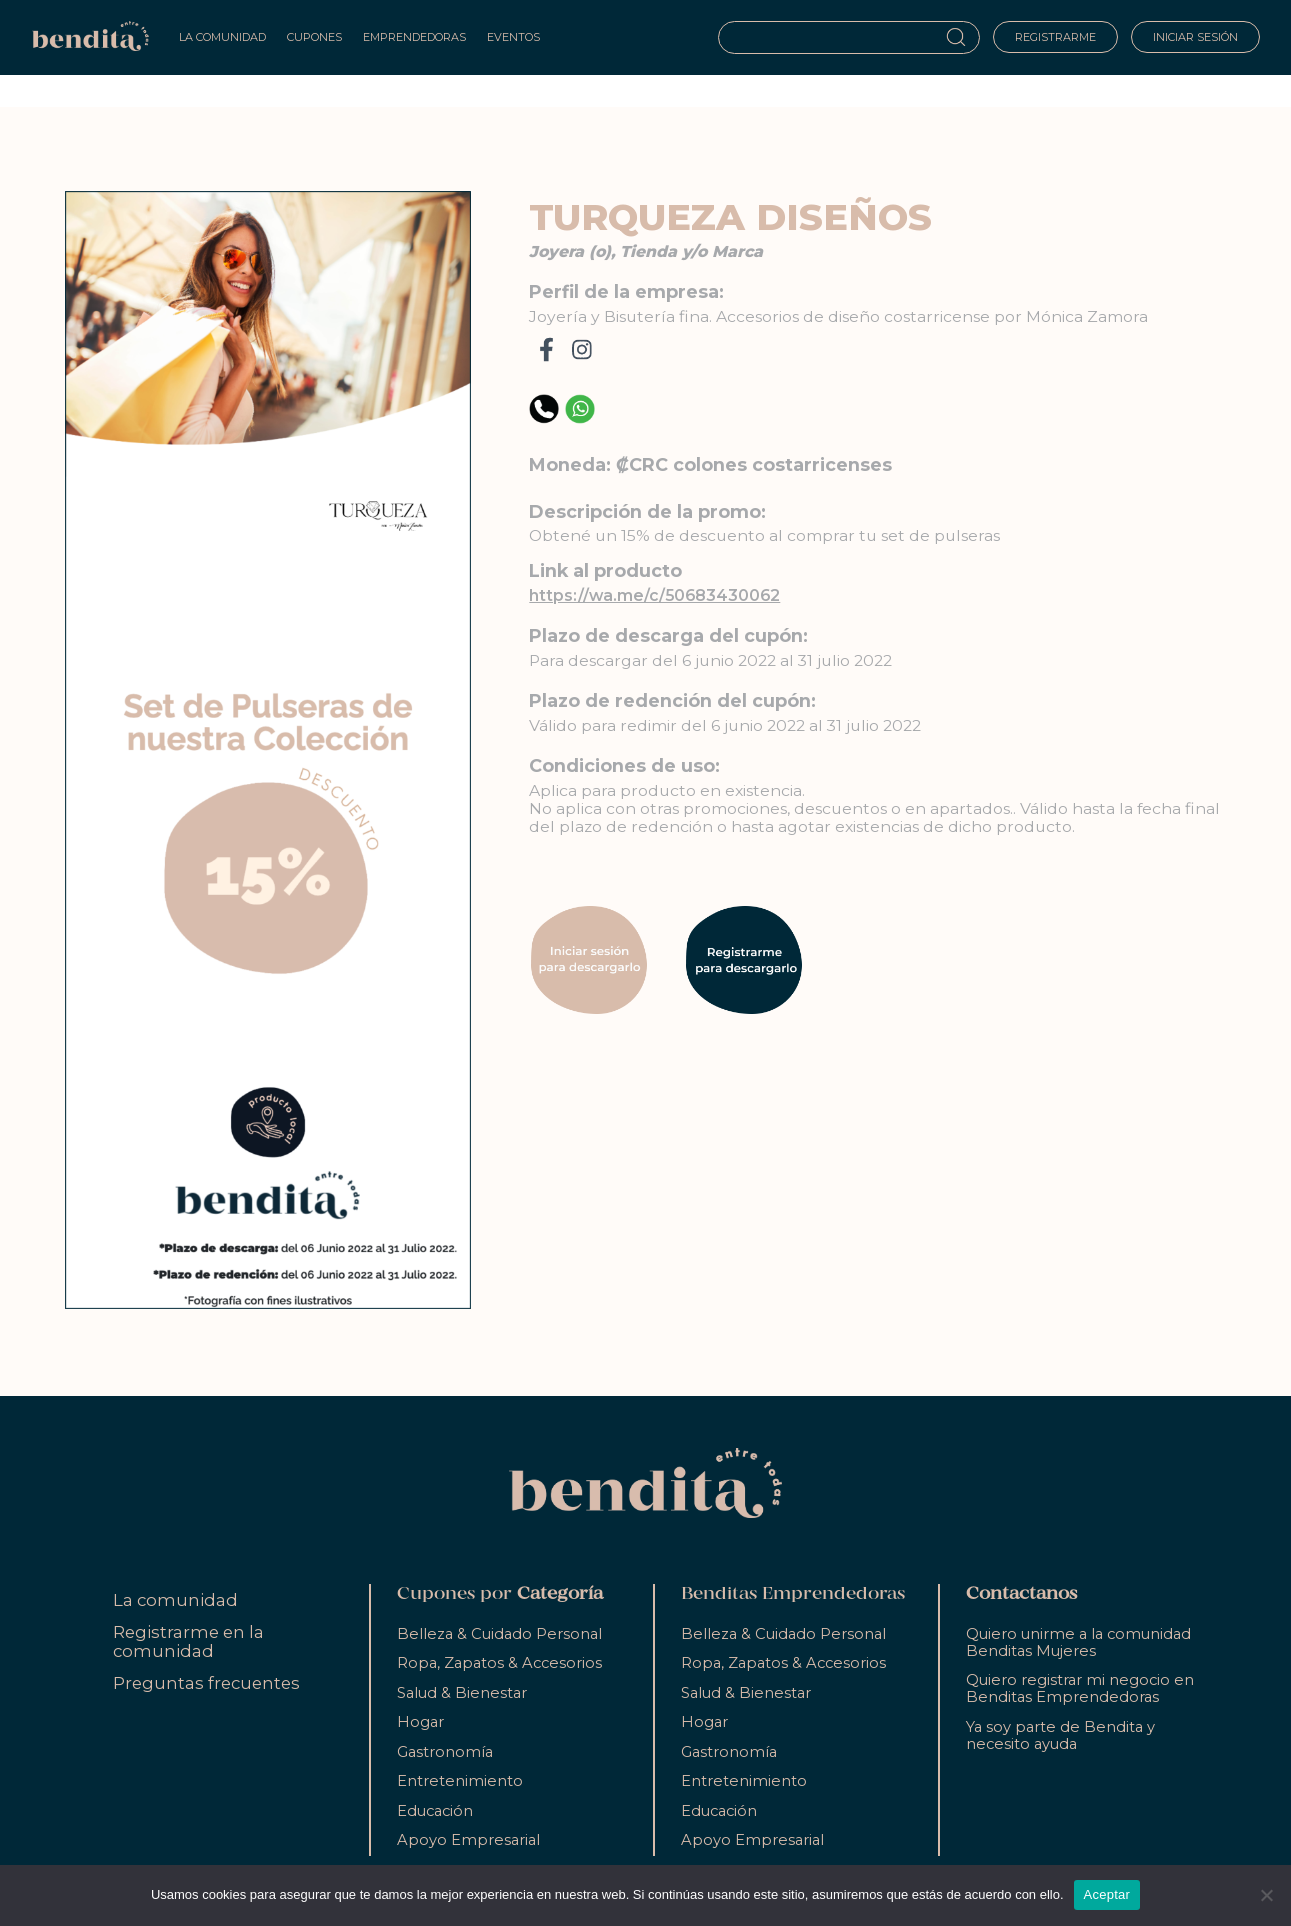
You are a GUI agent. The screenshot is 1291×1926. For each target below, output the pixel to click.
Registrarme (1055, 37)
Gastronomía (445, 1752)
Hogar (420, 1722)
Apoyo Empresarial (468, 1840)
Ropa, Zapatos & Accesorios (499, 1663)
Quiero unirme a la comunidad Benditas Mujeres (1078, 1642)
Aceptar (1107, 1894)
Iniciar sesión (1195, 37)
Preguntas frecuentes (206, 1683)
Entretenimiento (460, 1781)
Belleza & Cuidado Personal (499, 1634)
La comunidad (175, 1600)
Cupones (314, 37)
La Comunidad (222, 37)
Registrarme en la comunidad (188, 1641)
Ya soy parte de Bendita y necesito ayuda (1060, 1735)
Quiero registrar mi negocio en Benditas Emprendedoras (1080, 1688)
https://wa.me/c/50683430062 (654, 595)
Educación (435, 1811)
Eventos (513, 37)
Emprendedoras (414, 37)
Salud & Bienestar (462, 1693)
